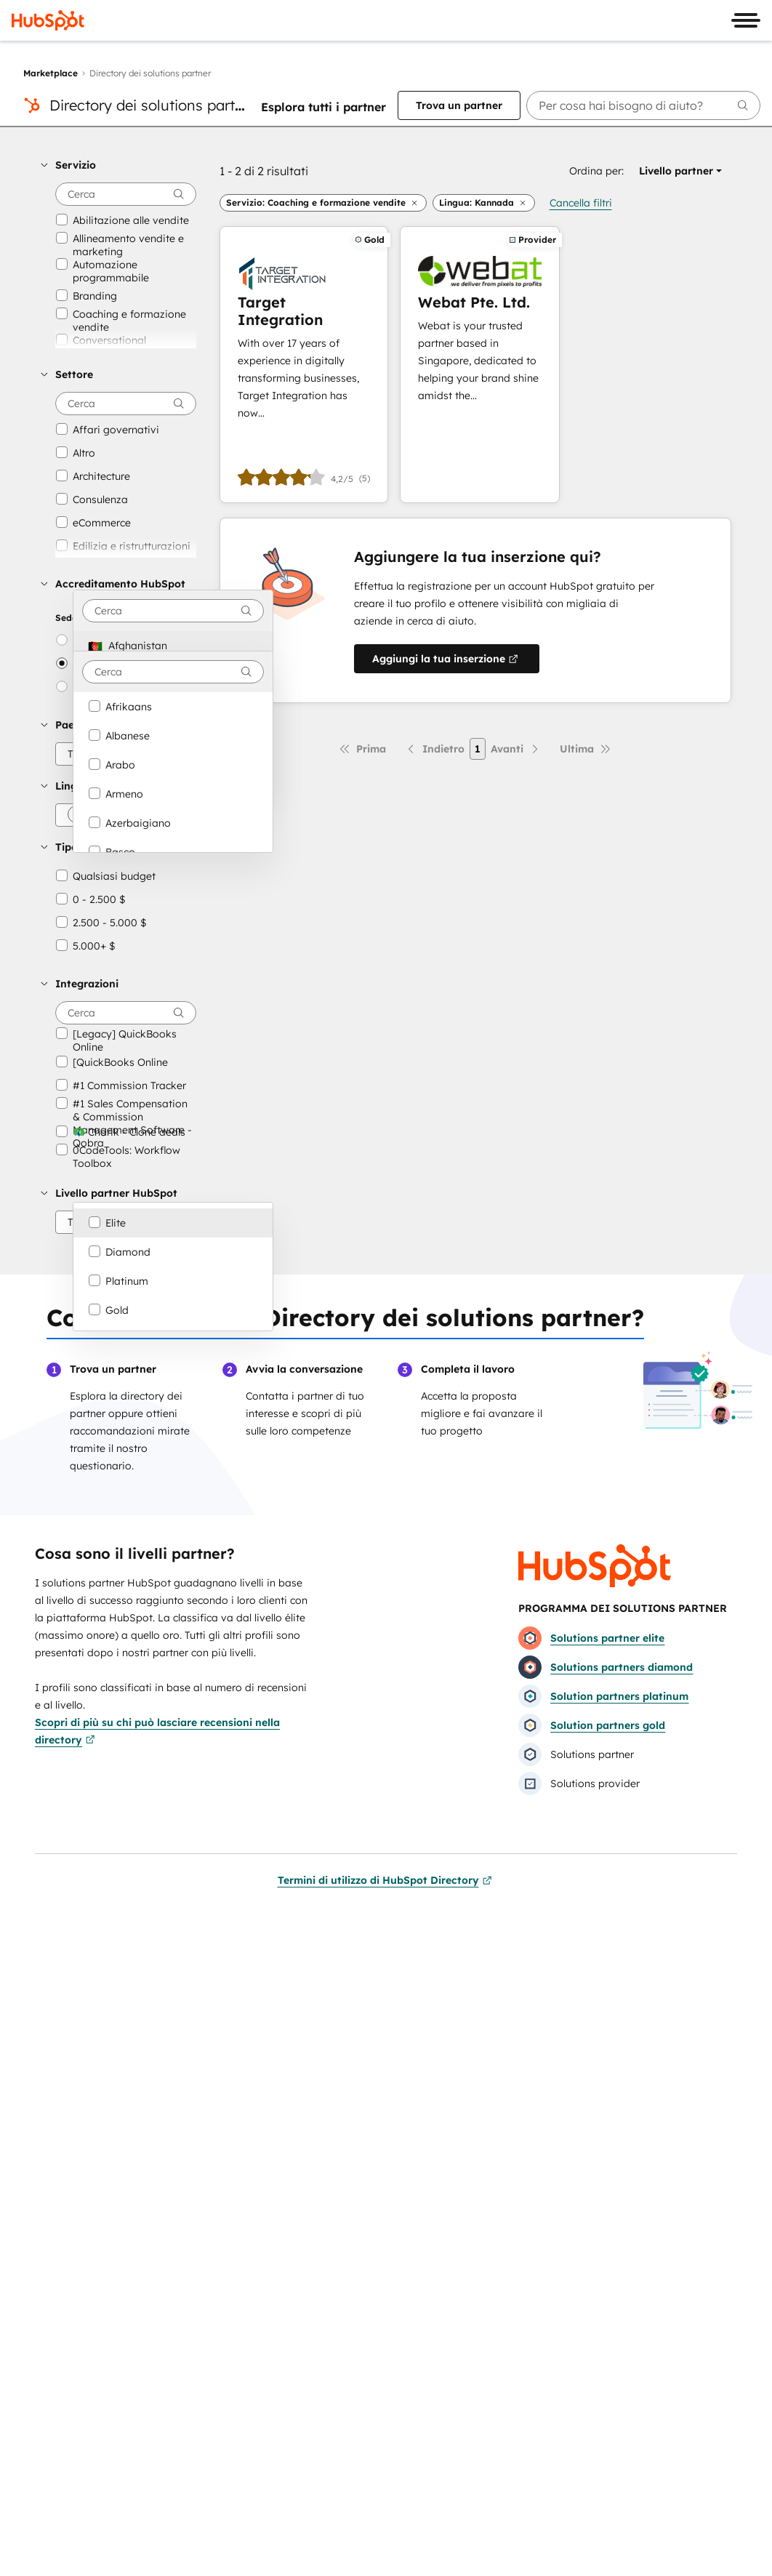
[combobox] (173, 610)
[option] (173, 645)
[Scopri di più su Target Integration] (304, 364)
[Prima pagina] (362, 749)
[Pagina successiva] (516, 749)
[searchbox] (643, 105)
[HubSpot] (48, 20)
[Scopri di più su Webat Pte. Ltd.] (480, 364)
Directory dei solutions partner (153, 105)
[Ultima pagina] (585, 749)
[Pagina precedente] (435, 749)
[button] (118, 165)
